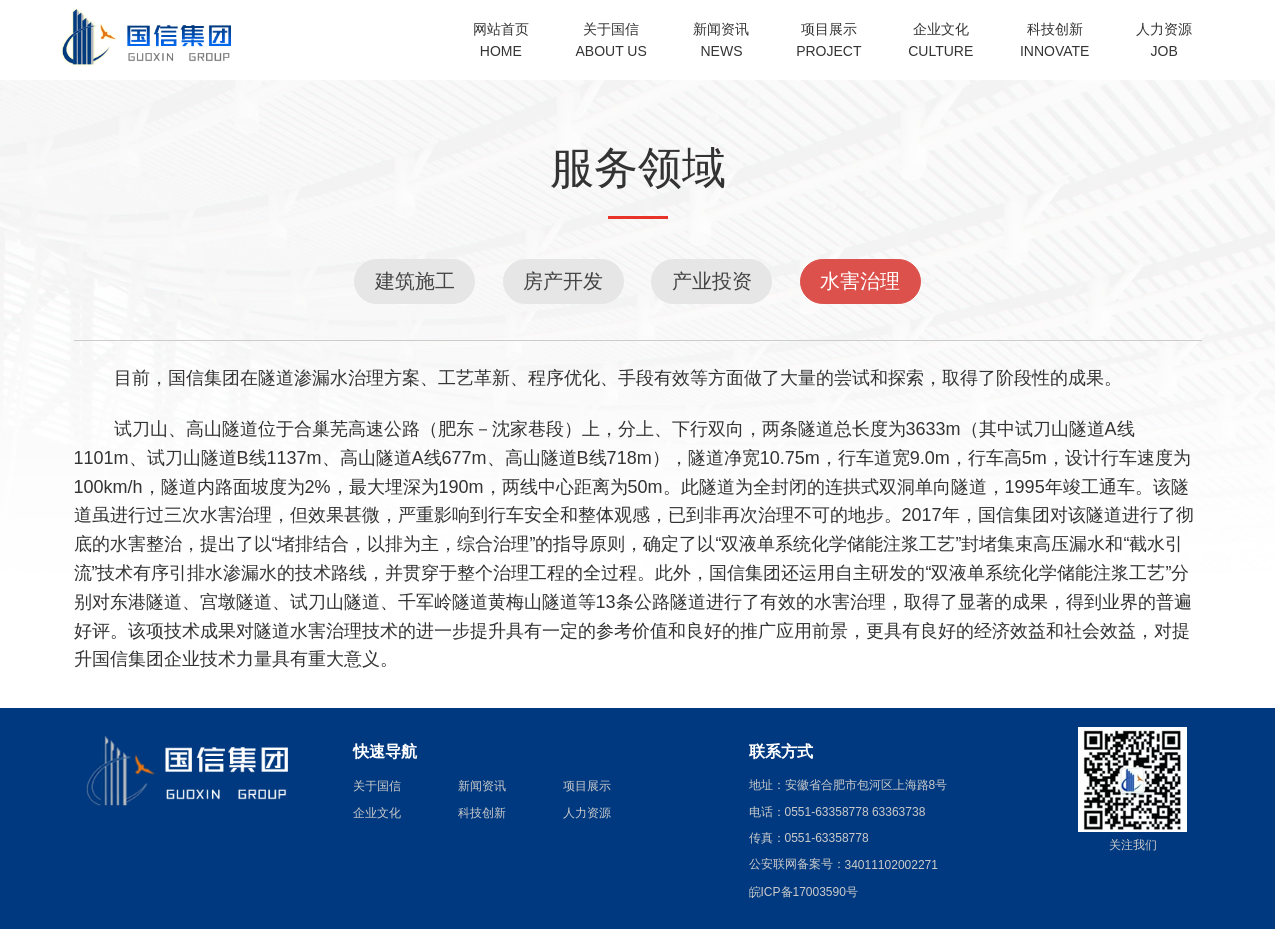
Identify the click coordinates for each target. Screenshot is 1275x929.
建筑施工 (415, 281)
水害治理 (860, 281)
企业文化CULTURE (940, 40)
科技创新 (482, 813)
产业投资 (712, 281)
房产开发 (563, 281)
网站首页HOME (501, 40)
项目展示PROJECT (828, 40)
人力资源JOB (1164, 40)
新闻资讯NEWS (721, 40)
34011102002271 (891, 865)
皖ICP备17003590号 (803, 892)
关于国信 (377, 786)
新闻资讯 (482, 786)
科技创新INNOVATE (1055, 40)
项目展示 (587, 786)
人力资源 (587, 813)
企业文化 (377, 813)
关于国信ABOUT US (611, 40)
